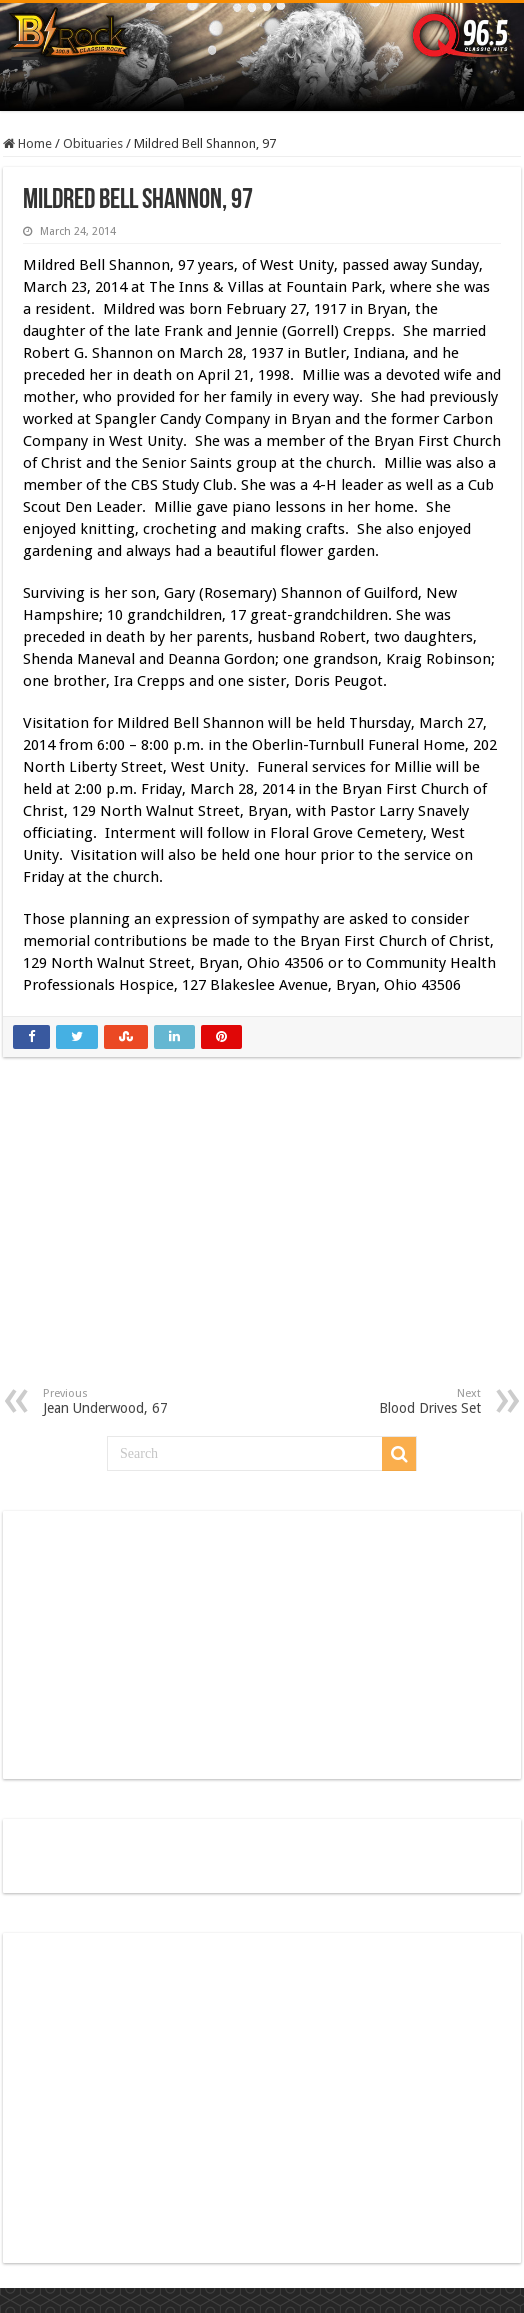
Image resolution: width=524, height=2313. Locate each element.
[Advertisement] (262, 1237)
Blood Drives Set (378, 1401)
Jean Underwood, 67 (145, 1401)
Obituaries (93, 143)
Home (27, 143)
